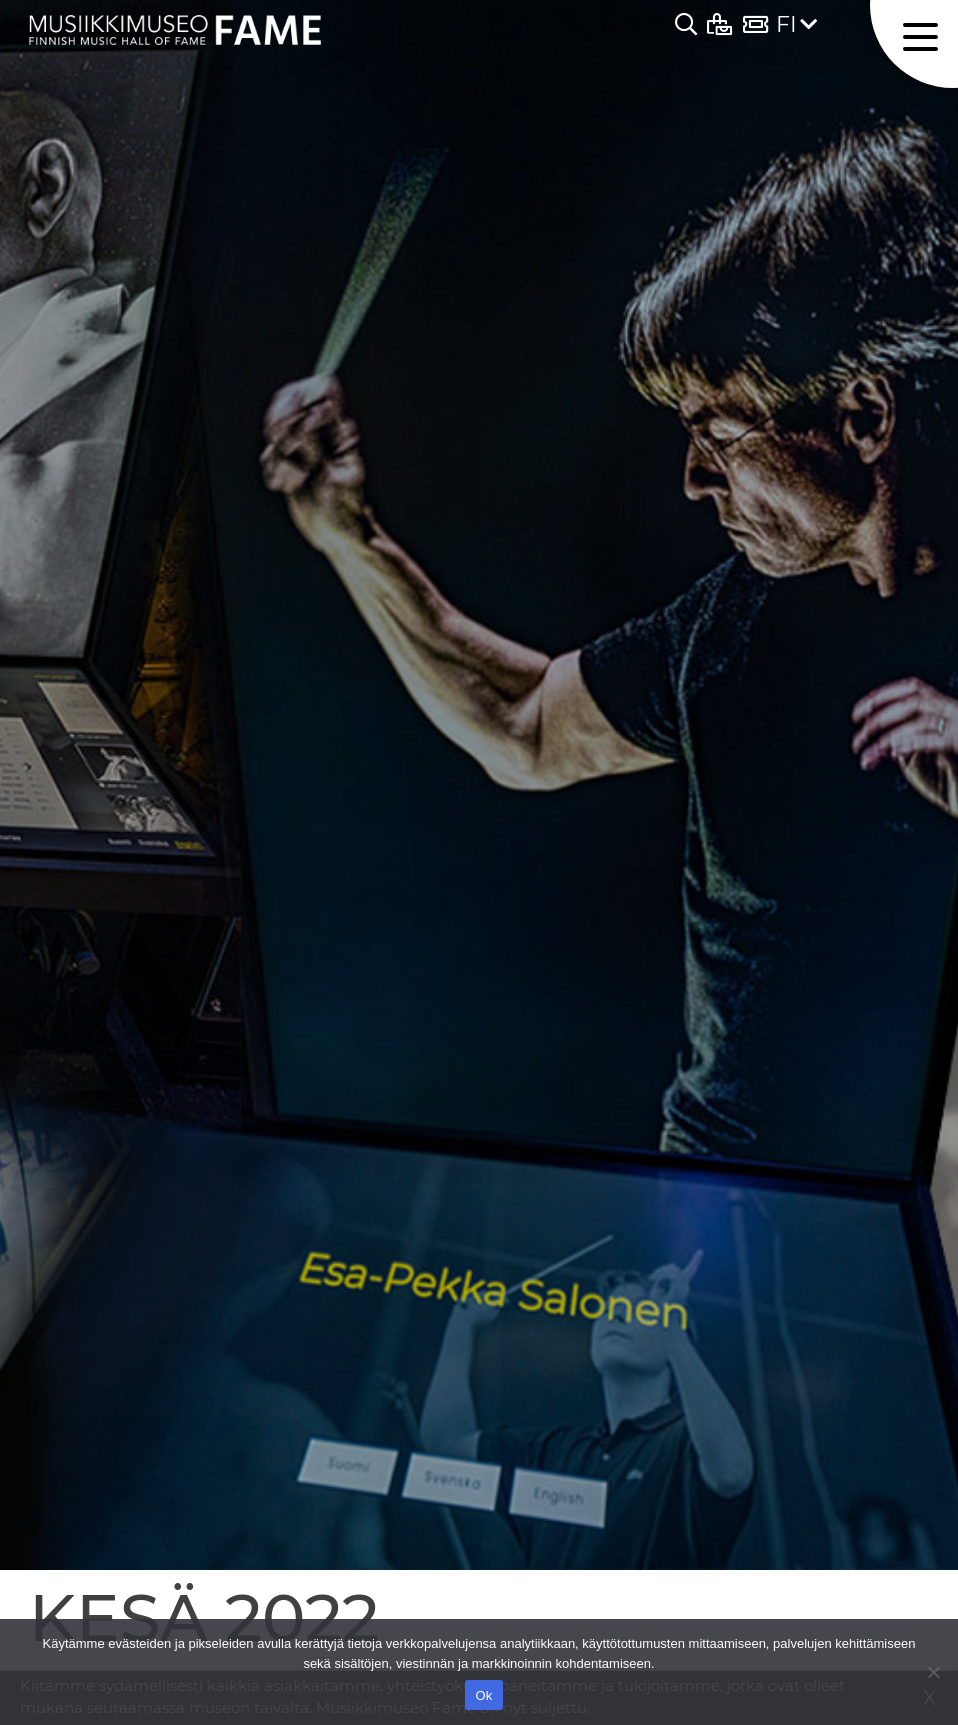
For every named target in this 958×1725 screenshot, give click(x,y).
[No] (933, 1672)
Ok (483, 1695)
